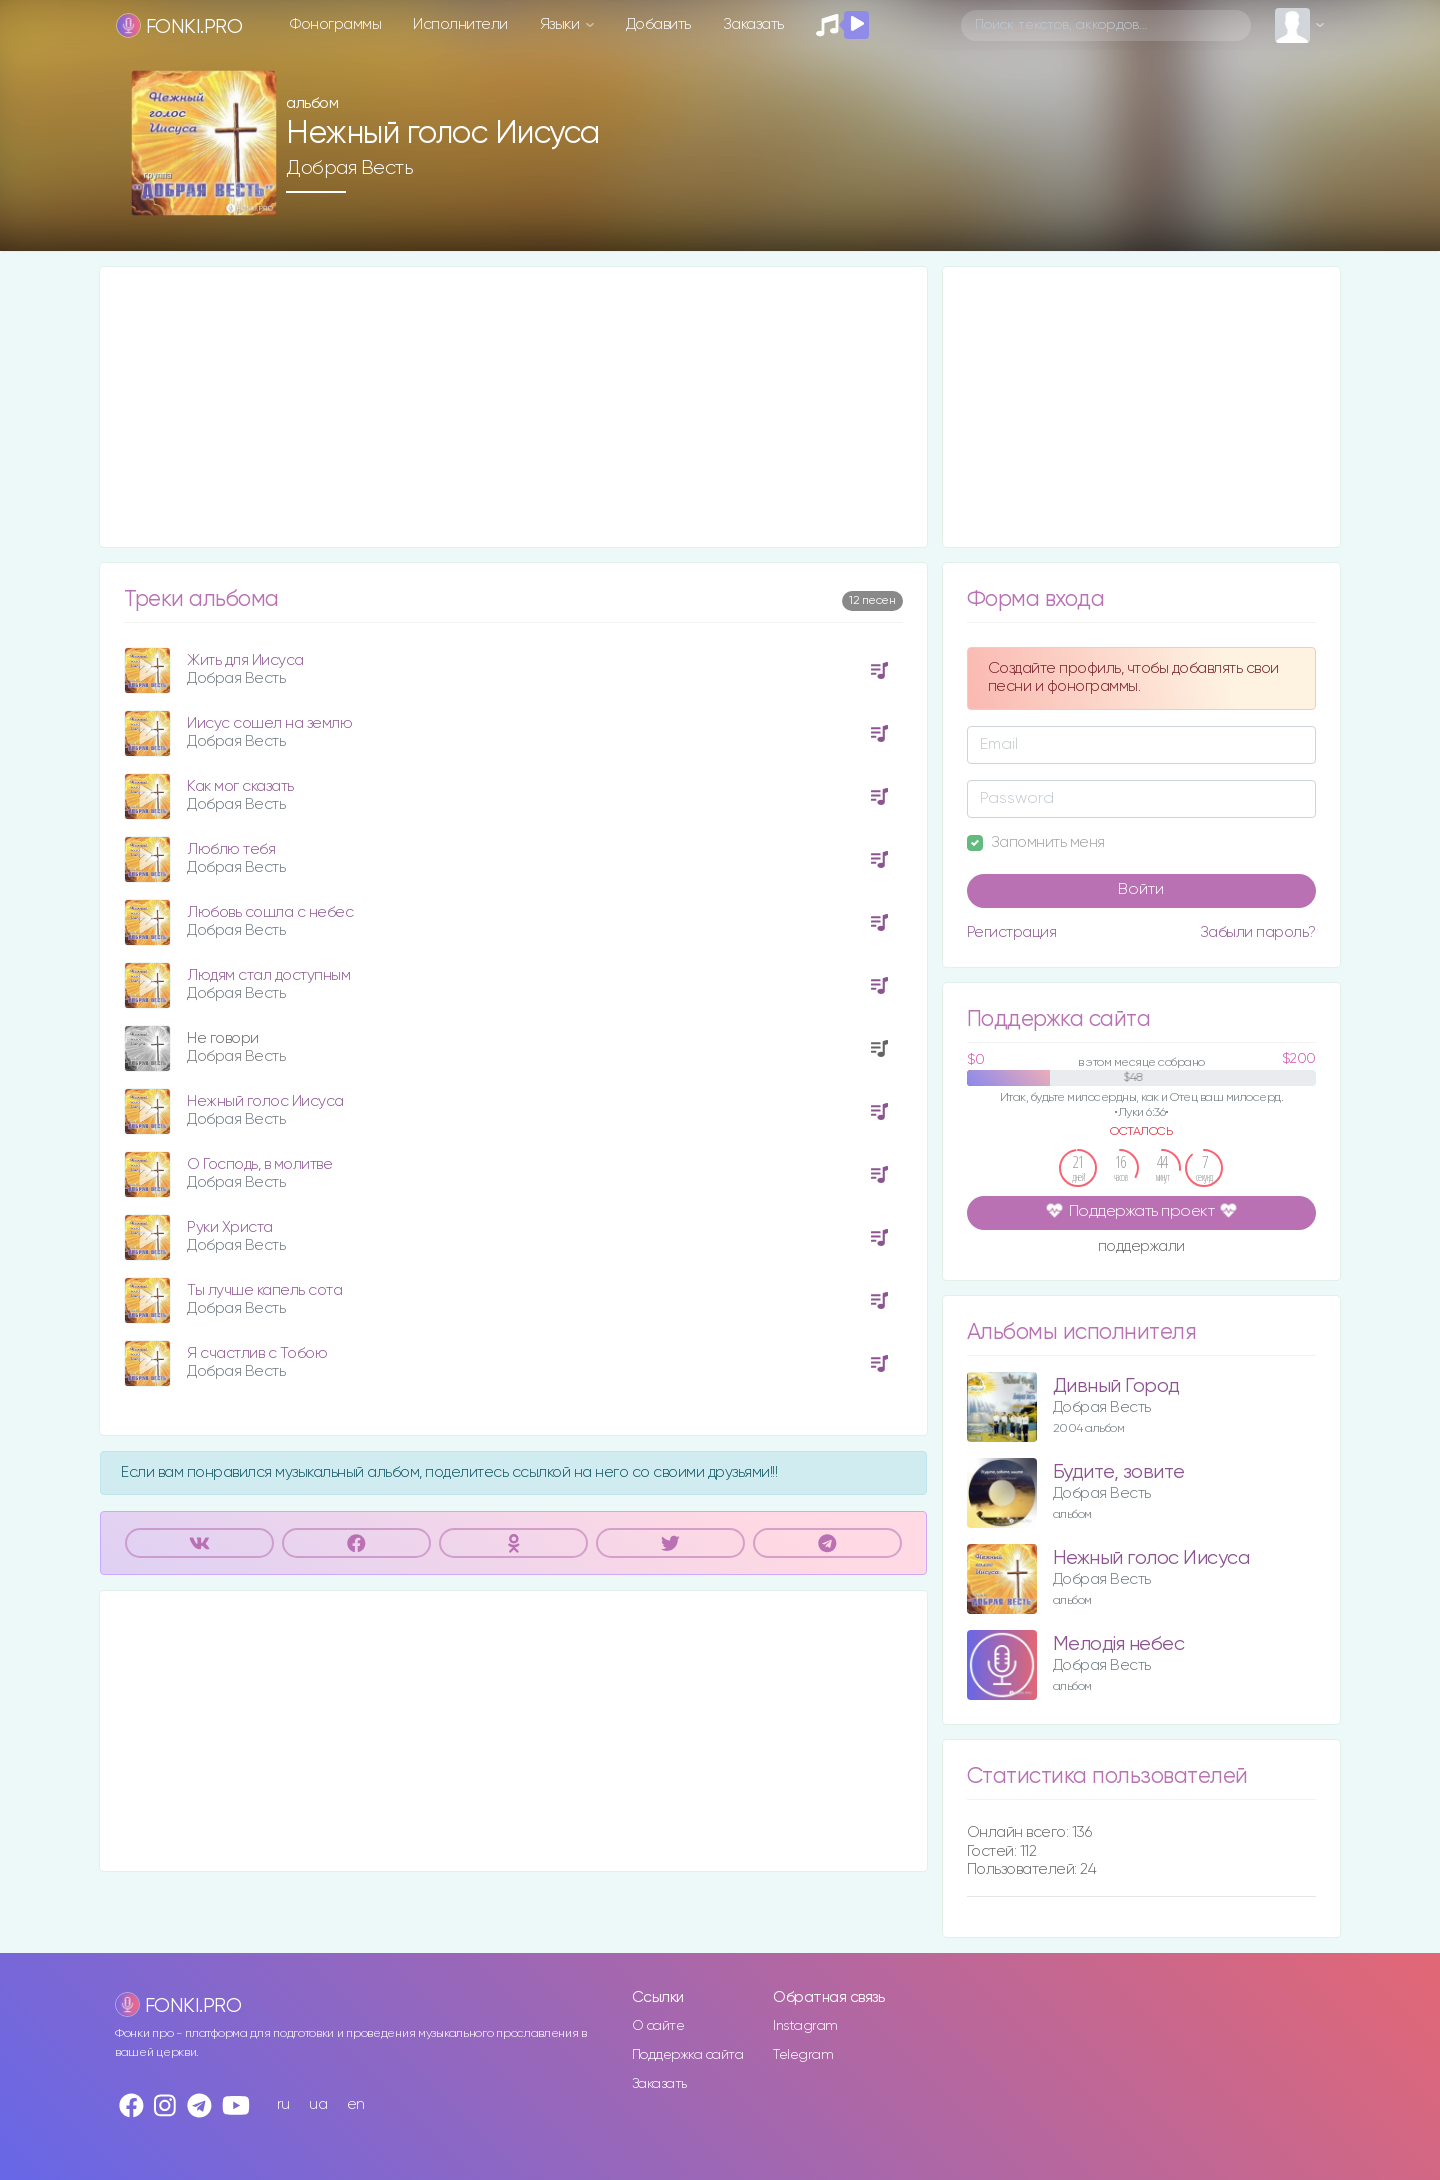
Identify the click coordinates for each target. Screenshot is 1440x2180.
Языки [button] (561, 24)
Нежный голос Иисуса (265, 1101)
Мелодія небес (1119, 1644)
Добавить (658, 24)
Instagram (805, 2026)
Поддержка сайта (688, 2055)
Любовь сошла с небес (270, 912)
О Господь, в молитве (259, 1164)
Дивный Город (1116, 1386)
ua (318, 2104)
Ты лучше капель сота (264, 1290)
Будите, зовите (1119, 1472)
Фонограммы (335, 24)
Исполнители (460, 24)
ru (283, 2104)
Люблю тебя (231, 849)
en (356, 2104)
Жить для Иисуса (245, 660)
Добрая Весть (349, 168)
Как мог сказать (240, 786)
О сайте (658, 2026)
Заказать (753, 24)
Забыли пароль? (1258, 932)
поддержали (1141, 1248)
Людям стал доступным (268, 975)
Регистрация (1012, 932)
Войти (1141, 890)
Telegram (803, 2055)
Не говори (223, 1038)
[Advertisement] (513, 407)
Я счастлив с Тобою (257, 1353)
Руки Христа (230, 1227)
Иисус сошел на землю (269, 723)
